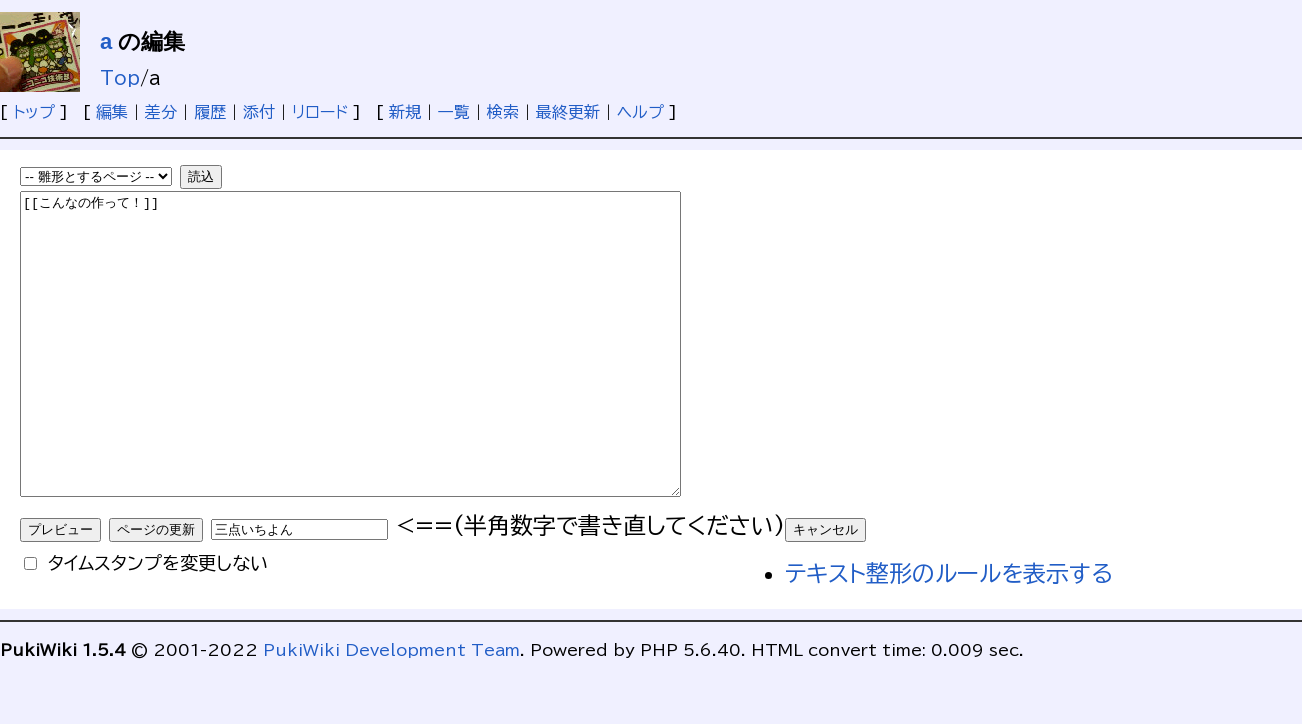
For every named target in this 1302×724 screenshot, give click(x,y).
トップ (34, 112)
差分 (161, 112)
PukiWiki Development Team (391, 710)
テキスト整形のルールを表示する (949, 633)
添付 (259, 112)
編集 (112, 112)
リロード (320, 112)
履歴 (210, 112)
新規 (405, 112)
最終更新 (568, 112)
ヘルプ (640, 112)
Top (120, 78)
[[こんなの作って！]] (390, 374)
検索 (503, 112)
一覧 (454, 112)
